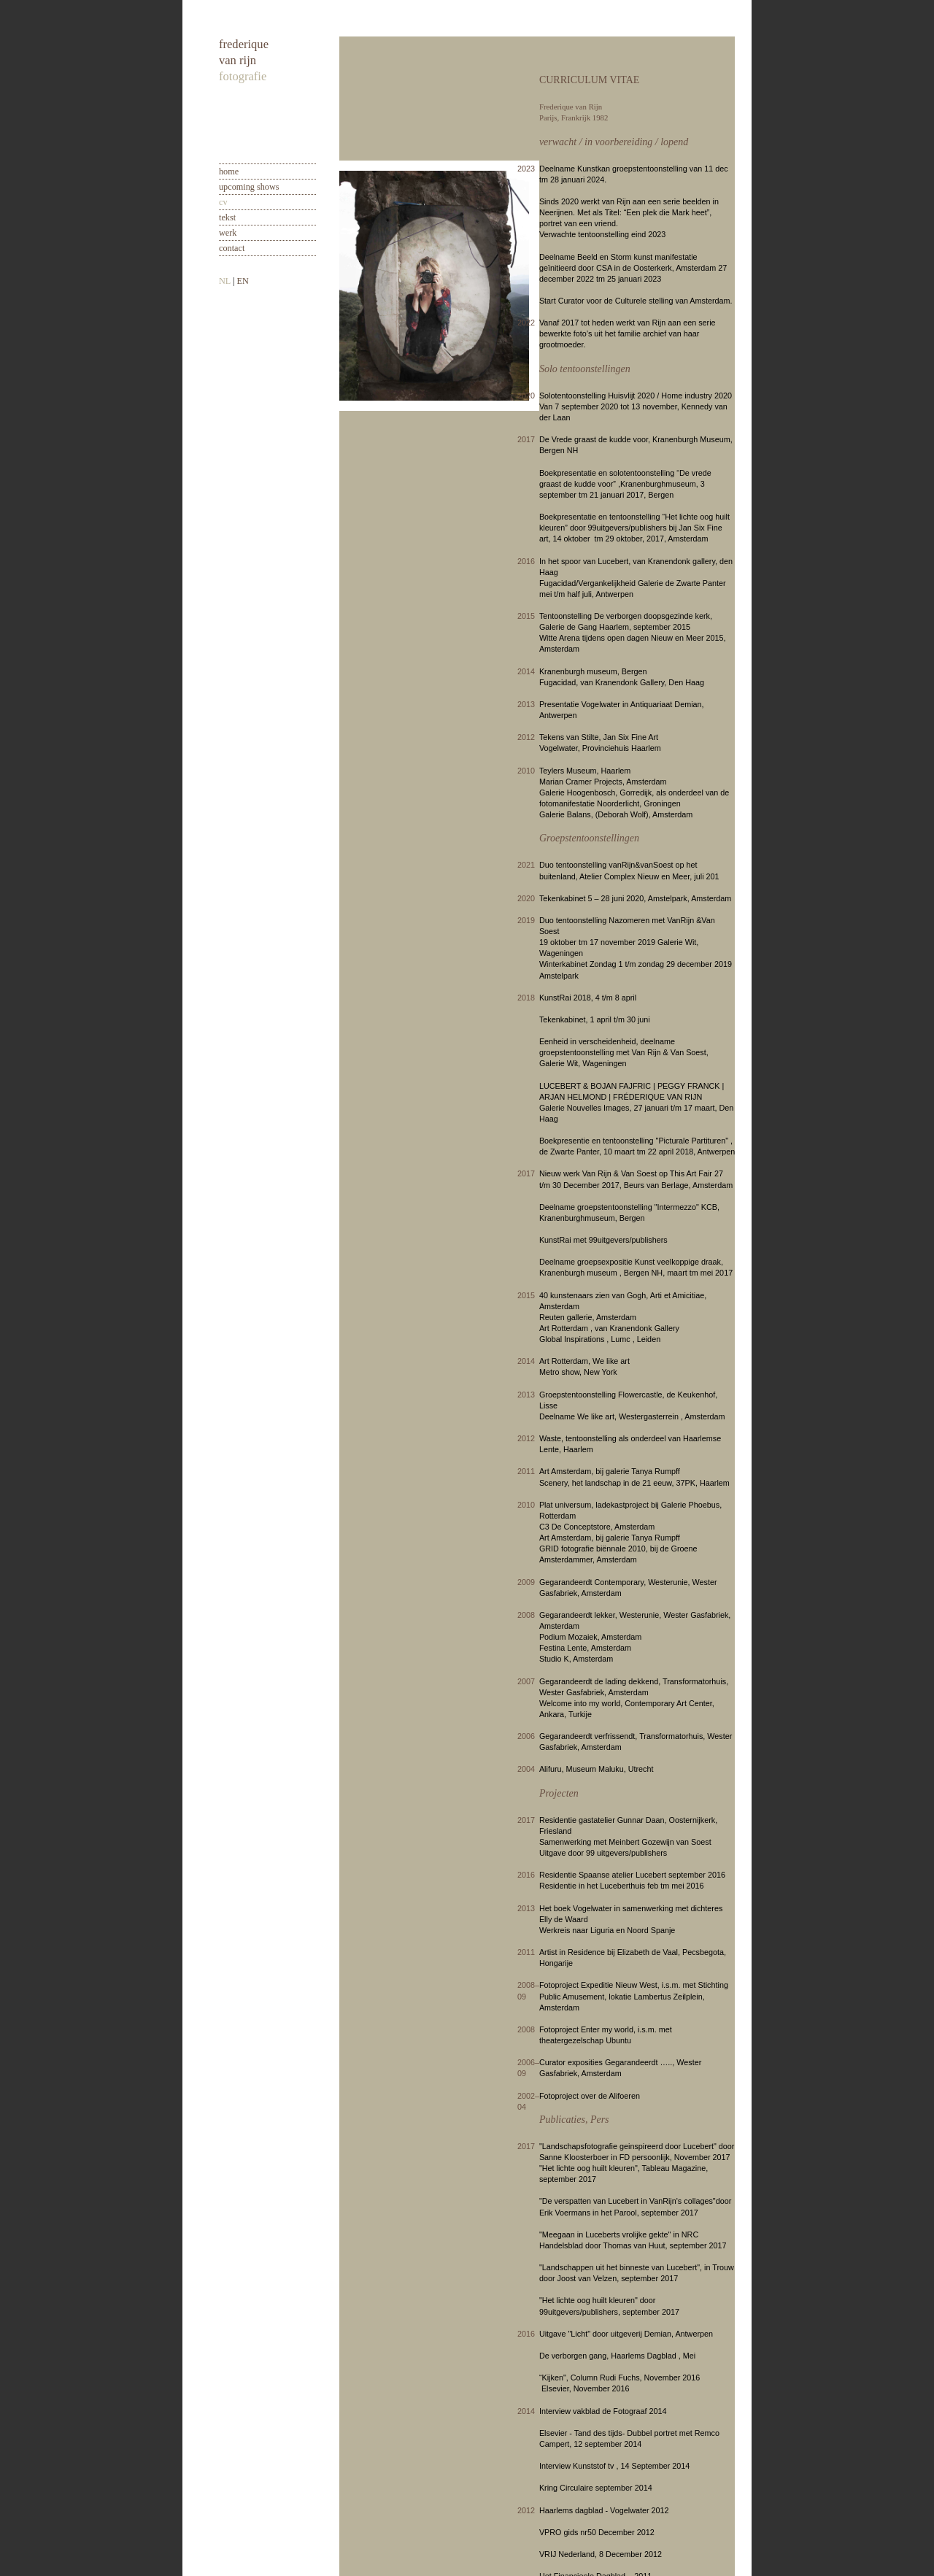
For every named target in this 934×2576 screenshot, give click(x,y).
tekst (227, 217)
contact (231, 248)
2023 (526, 168)
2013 (526, 704)
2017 (526, 439)
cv (223, 202)
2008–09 (528, 1990)
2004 (526, 1769)
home (229, 171)
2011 (526, 1471)
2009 (526, 1582)
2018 (526, 997)
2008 (526, 1615)
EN (242, 281)
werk (227, 233)
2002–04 (528, 2101)
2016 (526, 561)
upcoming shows (249, 187)
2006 (526, 1736)
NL (225, 281)
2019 (526, 920)
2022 (526, 322)
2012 (526, 737)
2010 (526, 770)
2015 (526, 616)
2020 (526, 395)
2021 (526, 864)
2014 (526, 671)
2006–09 (528, 2068)
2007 (526, 1681)
